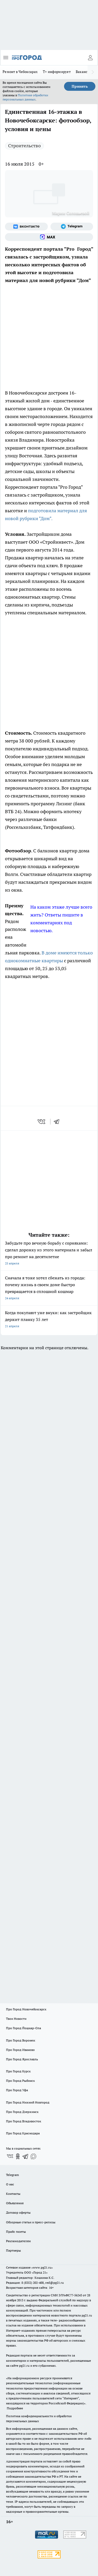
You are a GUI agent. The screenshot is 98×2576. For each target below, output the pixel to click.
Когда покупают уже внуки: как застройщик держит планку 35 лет (49, 1320)
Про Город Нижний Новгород (27, 2102)
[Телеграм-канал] (71, 226)
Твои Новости (16, 2019)
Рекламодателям (18, 2241)
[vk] (42, 1121)
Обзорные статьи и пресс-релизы (30, 2222)
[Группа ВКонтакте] (26, 226)
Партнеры (13, 2250)
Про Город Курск (18, 2071)
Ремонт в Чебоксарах (20, 71)
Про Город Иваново (20, 2050)
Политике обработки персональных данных (25, 97)
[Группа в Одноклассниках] (18, 2156)
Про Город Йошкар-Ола (23, 2028)
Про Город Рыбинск (20, 2081)
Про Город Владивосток (23, 2121)
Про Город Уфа (17, 2090)
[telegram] (58, 1121)
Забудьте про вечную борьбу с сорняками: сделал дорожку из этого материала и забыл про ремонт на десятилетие (49, 1253)
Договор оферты (18, 2212)
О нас (10, 2184)
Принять (80, 86)
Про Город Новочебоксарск (26, 2009)
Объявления (15, 2203)
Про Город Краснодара (23, 2133)
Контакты (13, 2194)
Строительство (24, 146)
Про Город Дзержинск (22, 2112)
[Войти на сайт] (90, 57)
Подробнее (15, 2408)
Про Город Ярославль (22, 2059)
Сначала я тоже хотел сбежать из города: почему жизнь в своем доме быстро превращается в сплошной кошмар (49, 1288)
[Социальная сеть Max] (49, 237)
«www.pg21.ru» (42, 2267)
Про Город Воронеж (20, 2040)
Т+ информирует (57, 71)
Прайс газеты (16, 2232)
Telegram (12, 2175)
